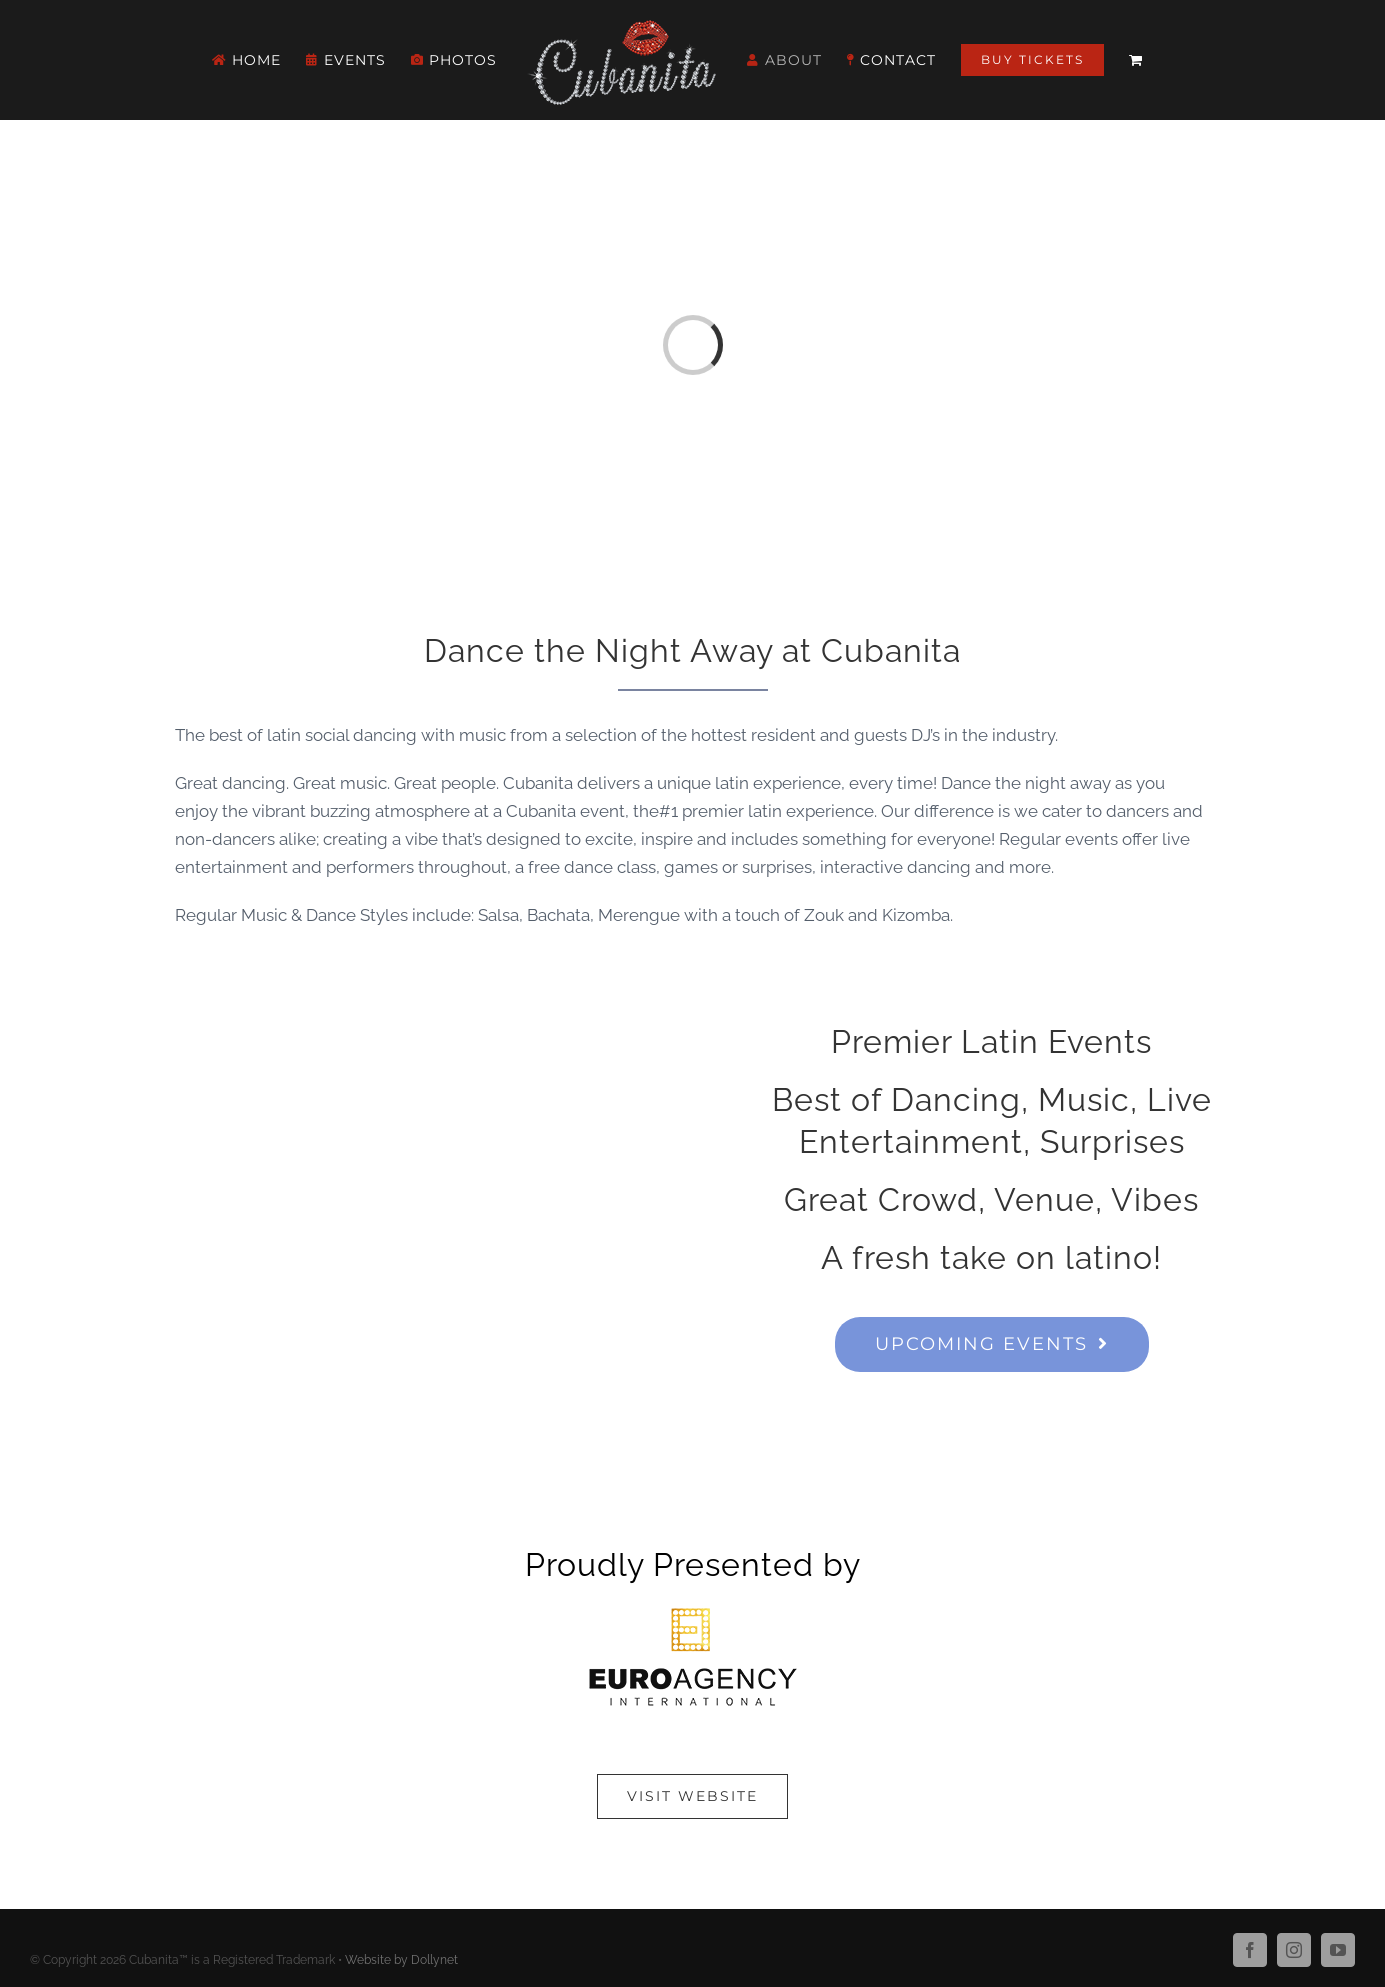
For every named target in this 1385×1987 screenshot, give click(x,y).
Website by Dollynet (401, 1960)
